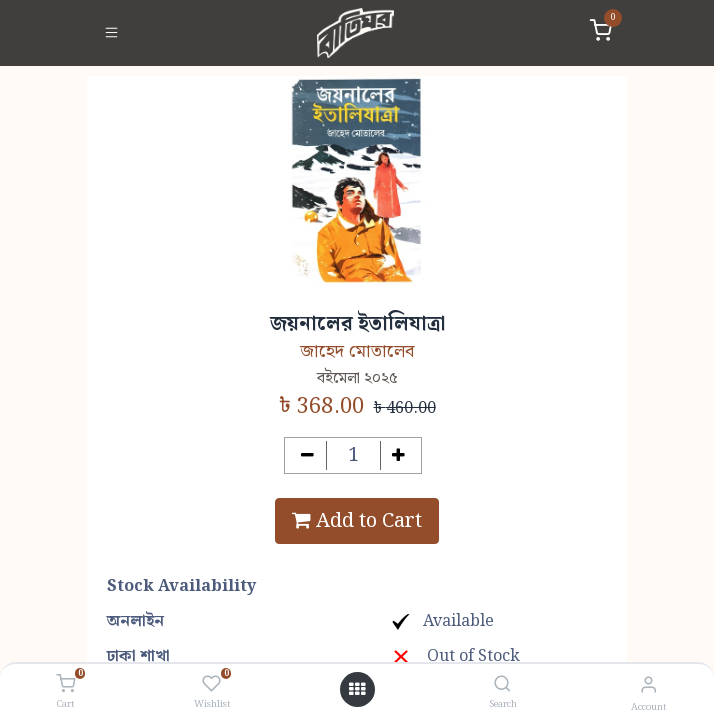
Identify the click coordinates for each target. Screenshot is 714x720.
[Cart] (65, 685)
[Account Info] (648, 685)
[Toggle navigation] (111, 33)
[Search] (502, 685)
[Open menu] (357, 690)
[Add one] (399, 455)
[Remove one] (307, 455)
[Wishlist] (211, 685)
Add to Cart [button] (357, 521)
